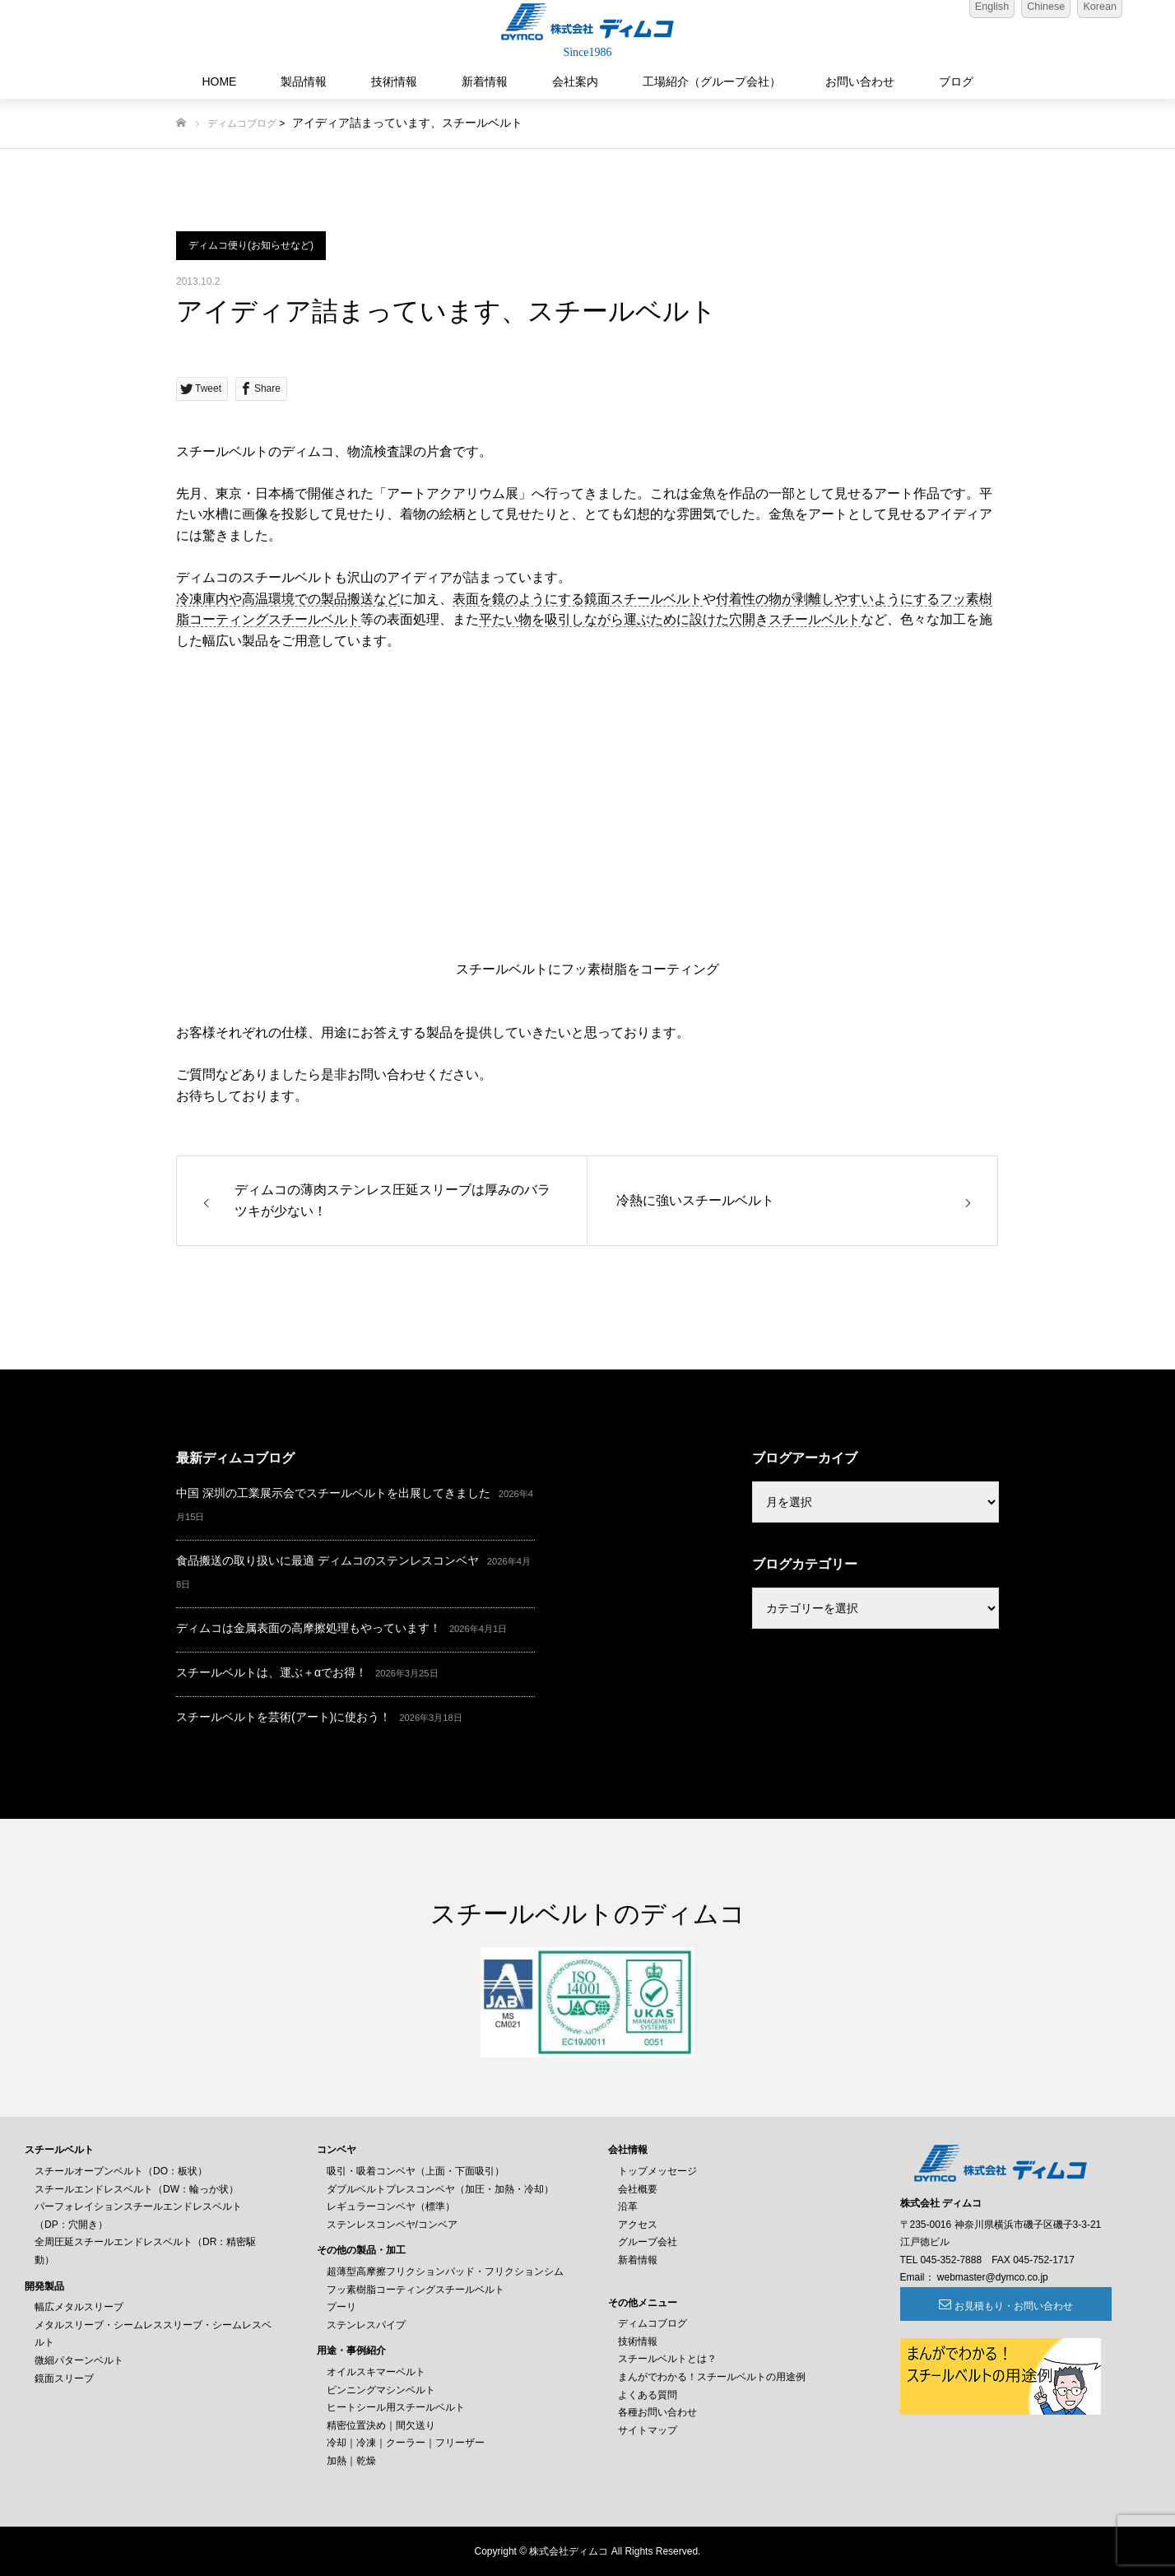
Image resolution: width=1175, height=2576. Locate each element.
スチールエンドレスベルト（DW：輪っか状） (137, 2189)
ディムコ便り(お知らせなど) (250, 245)
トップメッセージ (657, 2171)
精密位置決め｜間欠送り (381, 2425)
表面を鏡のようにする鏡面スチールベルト (578, 599)
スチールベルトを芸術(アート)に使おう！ (283, 1716)
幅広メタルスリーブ (79, 2307)
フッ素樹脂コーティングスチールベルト (415, 2289)
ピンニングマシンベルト (381, 2390)
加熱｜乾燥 (351, 2461)
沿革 (628, 2206)
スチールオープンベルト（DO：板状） (121, 2171)
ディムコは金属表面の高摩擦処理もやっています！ (308, 1627)
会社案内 (575, 81)
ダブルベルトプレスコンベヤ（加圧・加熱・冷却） (440, 2189)
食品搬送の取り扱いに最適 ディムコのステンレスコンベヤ (327, 1560)
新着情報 (485, 81)
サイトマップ (647, 2430)
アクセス (637, 2224)
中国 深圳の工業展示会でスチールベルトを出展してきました (333, 1493)
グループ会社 (647, 2242)
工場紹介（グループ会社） (712, 81)
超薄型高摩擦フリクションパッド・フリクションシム (445, 2271)
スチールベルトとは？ (667, 2358)
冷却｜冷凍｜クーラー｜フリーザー (406, 2442)
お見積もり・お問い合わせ (990, 2306)
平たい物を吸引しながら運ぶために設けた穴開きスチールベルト (670, 619)
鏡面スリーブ (64, 2378)
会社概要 (637, 2189)
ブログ (956, 81)
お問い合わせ (859, 81)
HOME (219, 81)
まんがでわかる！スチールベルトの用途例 (712, 2377)
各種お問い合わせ (657, 2412)
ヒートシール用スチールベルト (396, 2407)
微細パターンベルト (79, 2360)
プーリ (341, 2307)
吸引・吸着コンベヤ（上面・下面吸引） (415, 2171)
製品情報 (304, 81)
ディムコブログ (241, 123)
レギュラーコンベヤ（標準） (391, 2206)
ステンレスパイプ (366, 2325)
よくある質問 (647, 2395)
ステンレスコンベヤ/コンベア (392, 2224)
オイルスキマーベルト (376, 2372)
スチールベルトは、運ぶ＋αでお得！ (271, 1672)
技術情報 (394, 81)
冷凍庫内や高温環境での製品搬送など (288, 599)
